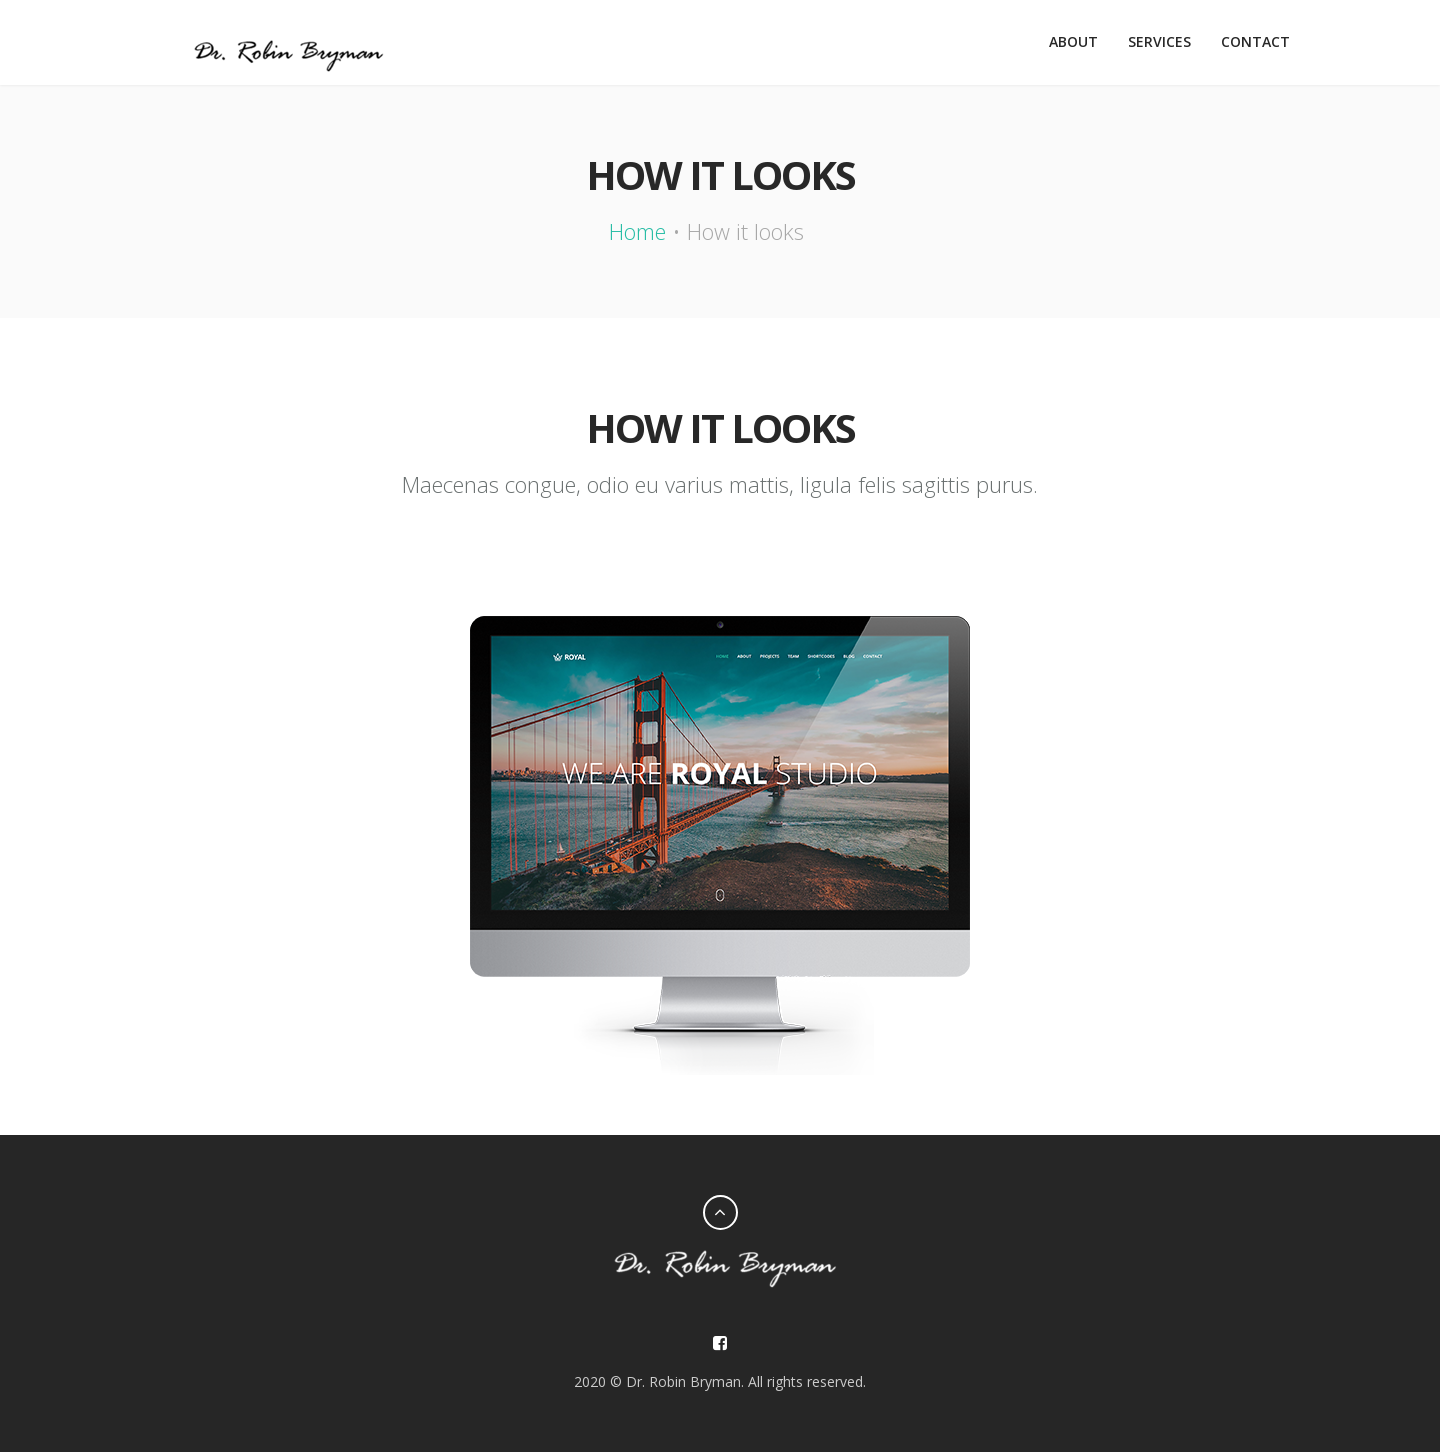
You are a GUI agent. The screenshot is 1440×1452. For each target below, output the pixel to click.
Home (637, 231)
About (1073, 41)
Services (1159, 41)
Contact (1255, 41)
